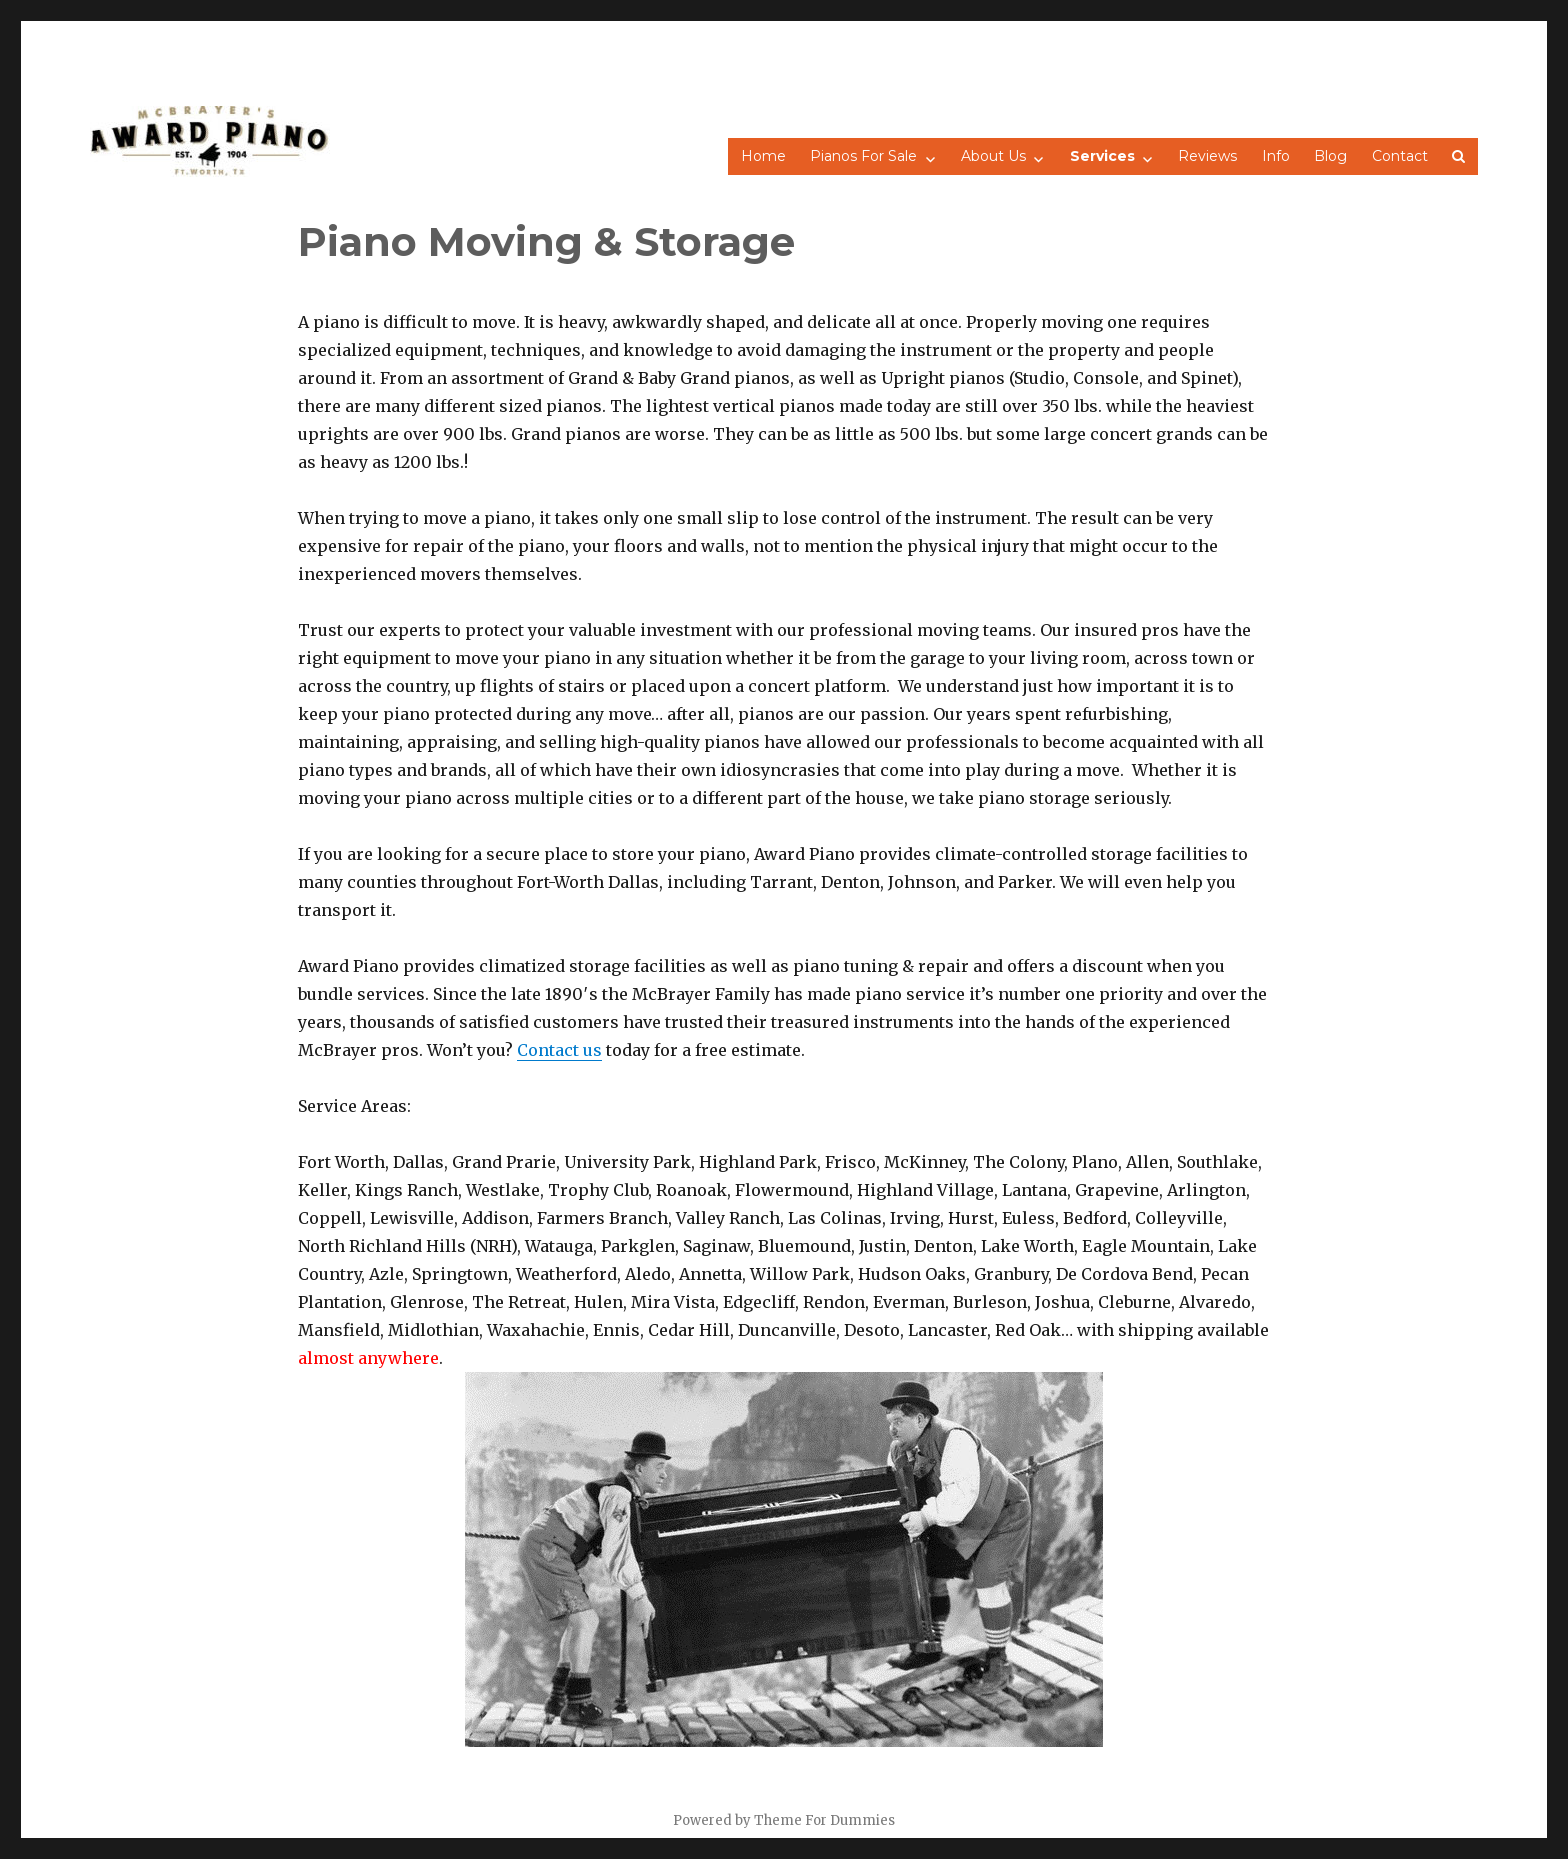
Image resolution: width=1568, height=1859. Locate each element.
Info (1276, 156)
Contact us (559, 1050)
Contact (1400, 156)
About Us (993, 156)
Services (1102, 156)
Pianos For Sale (863, 156)
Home (763, 156)
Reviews (1207, 156)
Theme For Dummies (824, 1820)
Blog (1330, 156)
